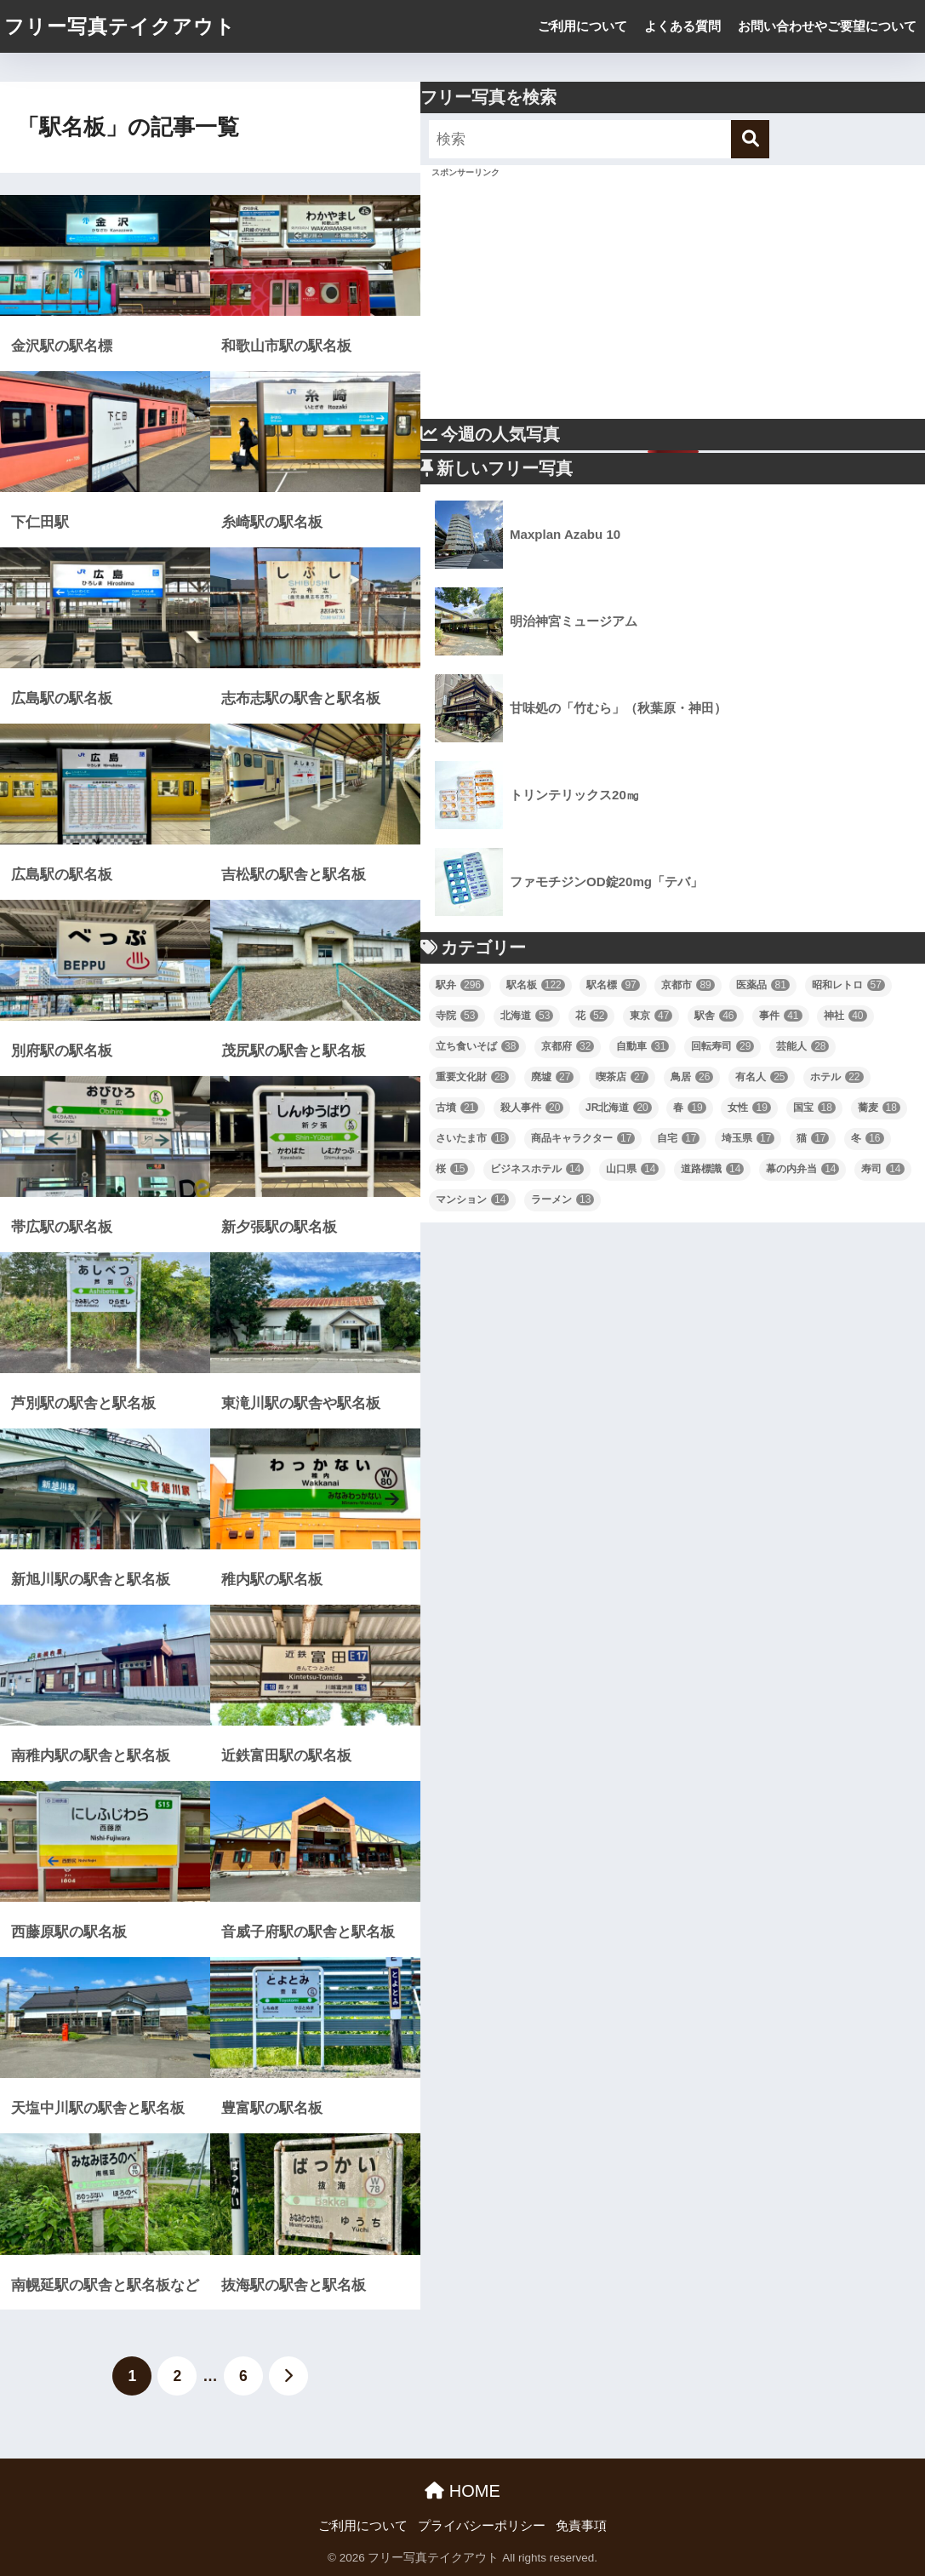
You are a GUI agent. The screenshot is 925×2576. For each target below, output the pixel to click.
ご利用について (582, 26)
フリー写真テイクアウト (120, 26)
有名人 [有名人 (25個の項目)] (761, 1077)
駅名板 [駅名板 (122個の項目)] (535, 985)
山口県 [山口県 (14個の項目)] (632, 1169)
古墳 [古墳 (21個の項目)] (457, 1107)
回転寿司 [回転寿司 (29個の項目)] (722, 1046)
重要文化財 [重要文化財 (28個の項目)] (472, 1077)
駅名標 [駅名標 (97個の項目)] (612, 985)
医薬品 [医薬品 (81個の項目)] (762, 985)
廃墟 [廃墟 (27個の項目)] (552, 1077)
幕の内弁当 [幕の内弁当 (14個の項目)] (802, 1169)
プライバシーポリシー (481, 2526)
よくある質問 (682, 26)
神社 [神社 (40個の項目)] (845, 1016)
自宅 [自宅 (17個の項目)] (678, 1138)
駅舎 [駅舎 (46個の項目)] (715, 1016)
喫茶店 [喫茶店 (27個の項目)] (622, 1077)
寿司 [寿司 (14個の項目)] (882, 1169)
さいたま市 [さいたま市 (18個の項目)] (472, 1138)
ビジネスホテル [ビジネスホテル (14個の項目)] (537, 1169)
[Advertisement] (672, 299)
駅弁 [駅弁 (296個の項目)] (460, 985)
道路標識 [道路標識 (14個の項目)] (712, 1169)
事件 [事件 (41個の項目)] (780, 1016)
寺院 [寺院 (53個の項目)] (457, 1016)
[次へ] (288, 2376)
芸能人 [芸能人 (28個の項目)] (802, 1046)
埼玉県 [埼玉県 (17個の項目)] (748, 1138)
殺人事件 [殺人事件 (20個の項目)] (531, 1107)
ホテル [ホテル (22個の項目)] (836, 1077)
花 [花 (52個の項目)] (591, 1016)
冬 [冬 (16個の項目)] (867, 1138)
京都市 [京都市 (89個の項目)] (687, 985)
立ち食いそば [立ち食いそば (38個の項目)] (477, 1046)
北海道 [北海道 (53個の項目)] (526, 1016)
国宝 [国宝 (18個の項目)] (814, 1107)
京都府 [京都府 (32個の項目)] (567, 1046)
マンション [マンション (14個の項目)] (472, 1199)
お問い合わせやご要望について (827, 26)
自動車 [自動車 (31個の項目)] (642, 1046)
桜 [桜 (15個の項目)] (452, 1169)
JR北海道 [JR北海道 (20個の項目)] (618, 1107)
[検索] (750, 139)
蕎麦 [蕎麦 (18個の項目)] (879, 1107)
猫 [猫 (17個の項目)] (813, 1138)
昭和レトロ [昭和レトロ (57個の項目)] (848, 985)
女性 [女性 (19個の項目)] (749, 1107)
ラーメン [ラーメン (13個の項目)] (562, 1199)
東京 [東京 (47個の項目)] (651, 1016)
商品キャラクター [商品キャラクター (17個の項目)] (583, 1138)
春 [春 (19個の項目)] (689, 1107)
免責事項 (581, 2526)
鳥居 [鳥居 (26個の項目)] (692, 1077)
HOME (462, 2491)
